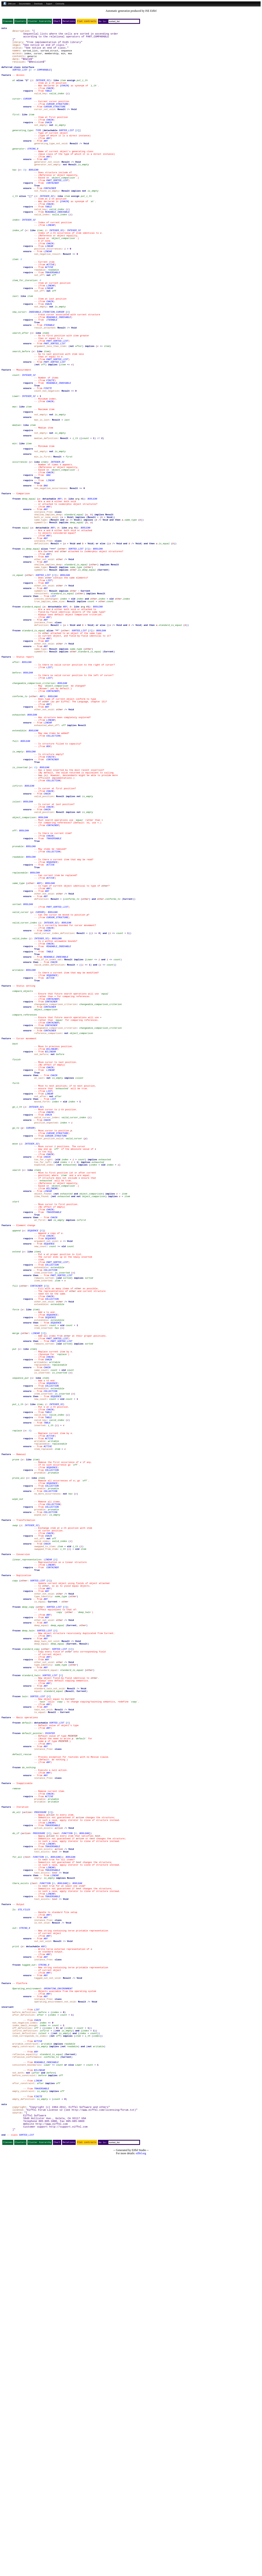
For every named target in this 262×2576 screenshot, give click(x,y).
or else (100, 645)
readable (53, 316)
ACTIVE (50, 310)
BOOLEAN (33, 196)
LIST (49, 689)
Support (49, 4)
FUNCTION (67, 2192)
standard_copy (31, 1971)
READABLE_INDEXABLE (57, 247)
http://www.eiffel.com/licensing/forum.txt (103, 2524)
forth (15, 1292)
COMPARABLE (44, 76)
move (15, 1365)
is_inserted (19, 913)
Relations (69, 22)
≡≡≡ (53, 651)
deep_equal (29, 591)
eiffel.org (141, 2571)
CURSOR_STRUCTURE (57, 117)
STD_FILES (24, 2284)
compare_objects (22, 1181)
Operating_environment (26, 2378)
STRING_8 (32, 171)
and (62, 616)
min (14, 525)
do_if (15, 2192)
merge (15, 1592)
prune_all (18, 1766)
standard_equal (73, 610)
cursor (16, 111)
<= (101, 408)
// (98, 518)
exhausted (18, 850)
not (51, 142)
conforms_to (19, 828)
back (15, 1245)
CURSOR (27, 111)
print (15, 2328)
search (16, 1396)
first (15, 130)
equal (25, 626)
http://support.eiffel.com (68, 2543)
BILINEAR (51, 1251)
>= (74, 297)
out (14, 2306)
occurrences (19, 547)
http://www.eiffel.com (52, 2540)
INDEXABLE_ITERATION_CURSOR (46, 367)
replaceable (19, 1039)
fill (15, 1535)
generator (18, 171)
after (78, 408)
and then (114, 616)
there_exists (20, 2252)
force (15, 1564)
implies (76, 221)
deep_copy (28, 1920)
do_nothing (29, 2113)
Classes (8, 22)
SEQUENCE (51, 1027)
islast (16, 954)
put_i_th (82, 89)
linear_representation (26, 1864)
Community (60, 4)
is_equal (164, 645)
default (27, 2059)
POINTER (50, 2072)
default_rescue (21, 2097)
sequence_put (20, 1646)
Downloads (38, 4)
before (16, 799)
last (15, 348)
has (14, 196)
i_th (93, 95)
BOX (48, 888)
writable (17, 1156)
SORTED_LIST (19, 76)
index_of (17, 269)
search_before (21, 414)
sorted (16, 1077)
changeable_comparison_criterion (33, 812)
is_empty (60, 142)
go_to (15, 1346)
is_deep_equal (31, 651)
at (13, 89)
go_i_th (17, 1320)
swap (15, 1823)
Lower (15, 468)
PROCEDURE (40, 2167)
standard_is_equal (76, 670)
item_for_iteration (24, 329)
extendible (19, 869)
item (63, 89)
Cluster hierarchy (39, 22)
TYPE (38, 149)
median (16, 502)
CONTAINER (52, 212)
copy (15, 1889)
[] (30, 228)
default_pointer (32, 2072)
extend (16, 1494)
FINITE (50, 449)
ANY (48, 158)
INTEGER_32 (42, 89)
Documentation (25, 4)
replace (62, 1617)
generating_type (22, 149)
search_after (20, 392)
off (54, 322)
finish (16, 1264)
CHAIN (64, 95)
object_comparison (63, 206)
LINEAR (50, 262)
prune (15, 1744)
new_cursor (19, 367)
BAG (48, 562)
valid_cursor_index (24, 1099)
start (15, 1434)
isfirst (17, 935)
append (16, 1469)
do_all (16, 2167)
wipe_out (17, 1791)
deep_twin (84, 1927)
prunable (17, 1008)
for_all (17, 2220)
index (15, 256)
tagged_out (29, 2350)
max (14, 480)
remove (16, 2138)
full (15, 881)
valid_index (56, 104)
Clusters (20, 22)
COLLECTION (53, 875)
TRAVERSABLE (52, 319)
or (61, 2426)
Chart (57, 22)
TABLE (48, 101)
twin (24, 2028)
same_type (130, 616)
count (15, 442)
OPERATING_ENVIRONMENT (58, 2378)
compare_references (24, 1210)
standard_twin (31, 2003)
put (14, 1611)
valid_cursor (20, 1087)
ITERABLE (51, 376)
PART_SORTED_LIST (57, 209)
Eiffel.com (12, 4)
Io (13, 2284)
